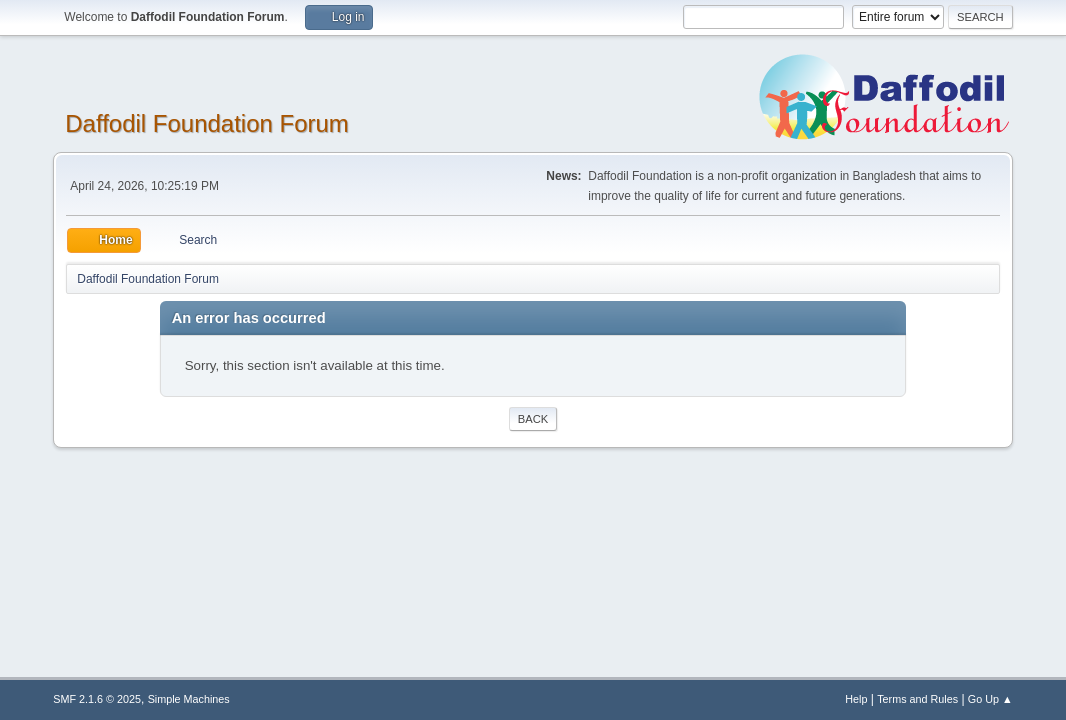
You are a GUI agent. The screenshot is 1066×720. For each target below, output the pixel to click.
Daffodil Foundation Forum (207, 123)
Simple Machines (189, 699)
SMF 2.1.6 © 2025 (97, 699)
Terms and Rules (917, 699)
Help (856, 699)
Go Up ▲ (990, 699)
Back (533, 419)
